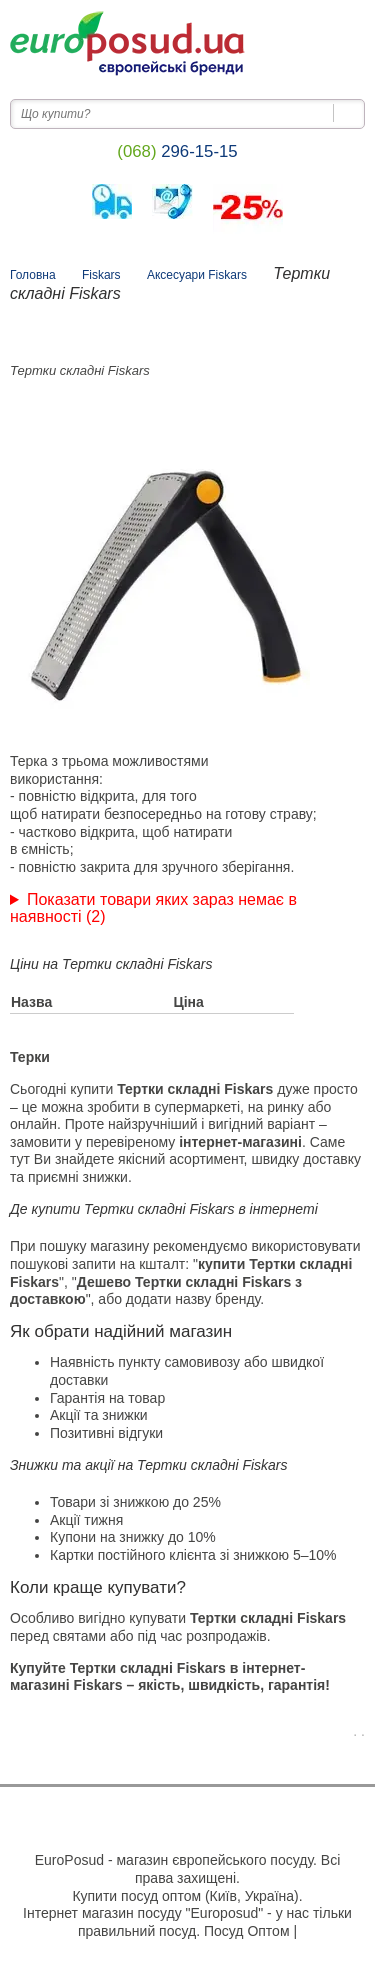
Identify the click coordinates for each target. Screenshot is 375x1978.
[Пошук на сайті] (349, 113)
